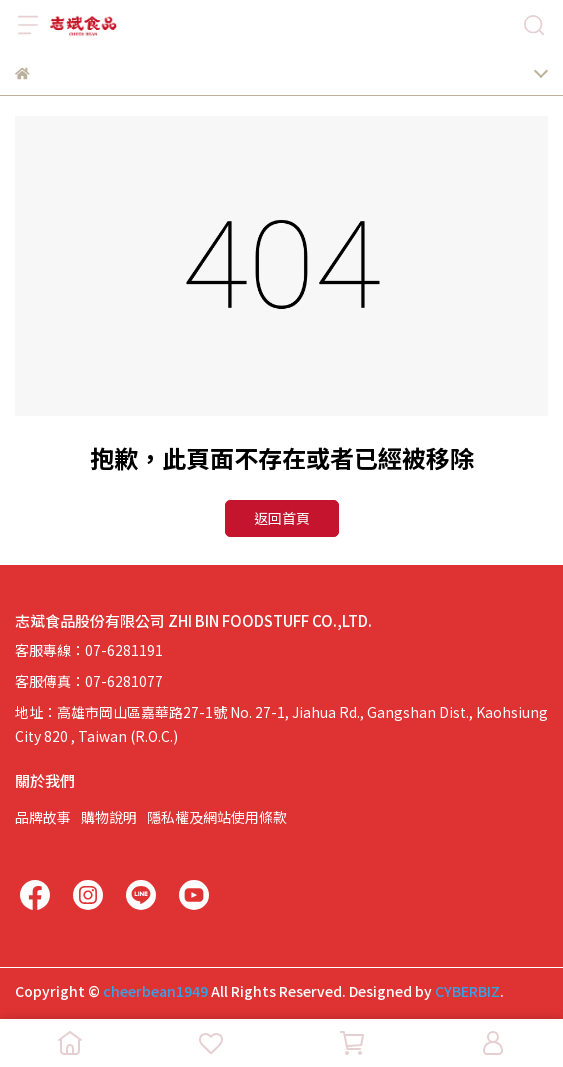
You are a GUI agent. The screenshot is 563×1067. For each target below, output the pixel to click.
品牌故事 (43, 817)
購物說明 (109, 817)
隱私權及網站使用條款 (217, 817)
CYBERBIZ (467, 991)
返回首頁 (282, 518)
